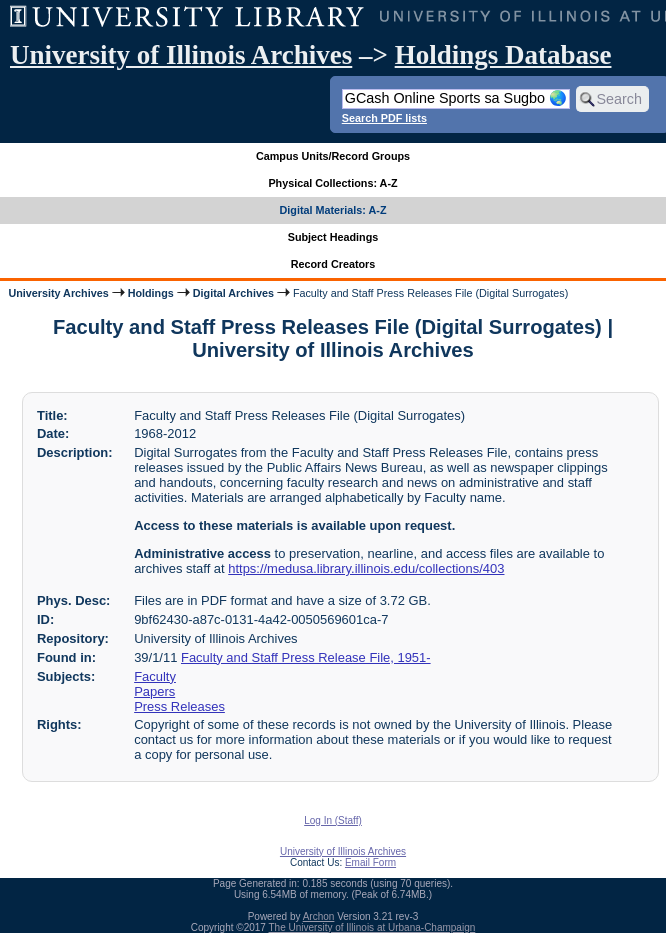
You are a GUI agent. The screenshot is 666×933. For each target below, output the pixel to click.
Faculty (155, 676)
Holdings (151, 293)
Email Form (370, 862)
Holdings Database (503, 55)
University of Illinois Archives (181, 55)
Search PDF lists (384, 118)
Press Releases (179, 706)
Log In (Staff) (333, 820)
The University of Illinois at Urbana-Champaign (372, 927)
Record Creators (333, 264)
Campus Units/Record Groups (333, 156)
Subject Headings (333, 237)
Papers (154, 691)
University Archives (58, 293)
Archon (319, 916)
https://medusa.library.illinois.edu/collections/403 (366, 568)
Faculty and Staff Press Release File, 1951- (306, 657)
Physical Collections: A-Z (332, 183)
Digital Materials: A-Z (333, 210)
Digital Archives (233, 293)
